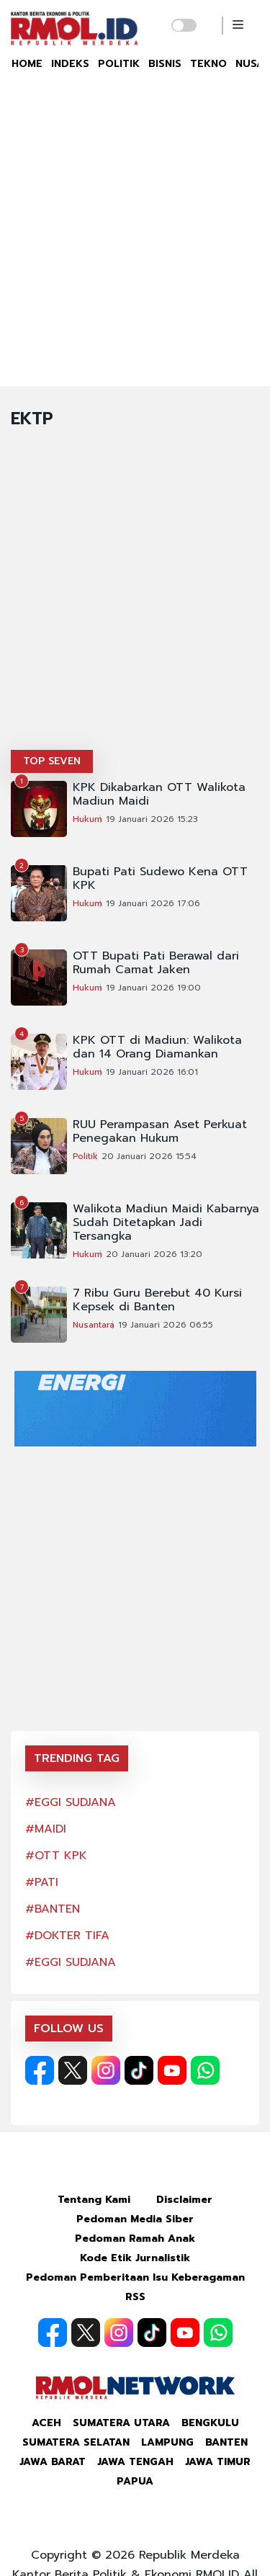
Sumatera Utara (121, 2422)
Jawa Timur (218, 2461)
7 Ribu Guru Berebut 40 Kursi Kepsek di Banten (157, 1300)
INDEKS (70, 63)
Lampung (167, 2442)
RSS (135, 2296)
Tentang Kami (94, 2199)
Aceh (46, 2422)
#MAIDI (45, 1829)
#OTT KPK (56, 1855)
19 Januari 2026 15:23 (152, 819)
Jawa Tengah (135, 2461)
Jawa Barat (52, 2461)
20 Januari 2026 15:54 (149, 1156)
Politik (85, 1156)
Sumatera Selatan (76, 2442)
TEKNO (208, 63)
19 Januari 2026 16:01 (152, 1071)
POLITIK (119, 63)
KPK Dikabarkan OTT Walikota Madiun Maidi (159, 794)
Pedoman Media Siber (135, 2219)
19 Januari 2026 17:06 (153, 903)
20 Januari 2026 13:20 (154, 1254)
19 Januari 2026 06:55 (165, 1324)
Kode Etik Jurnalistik (135, 2258)
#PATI (41, 1882)
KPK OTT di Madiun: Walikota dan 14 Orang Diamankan (157, 1047)
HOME (27, 63)
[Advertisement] (135, 244)
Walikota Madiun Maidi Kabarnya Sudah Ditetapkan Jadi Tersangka (166, 1222)
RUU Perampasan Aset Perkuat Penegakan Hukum (160, 1131)
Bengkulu (210, 2422)
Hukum (87, 819)
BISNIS (164, 63)
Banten (226, 2442)
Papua (135, 2481)
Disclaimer (184, 2199)
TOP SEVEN (52, 761)
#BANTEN (52, 1909)
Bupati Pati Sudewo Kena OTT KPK (160, 879)
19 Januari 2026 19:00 (153, 987)
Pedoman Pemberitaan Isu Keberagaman (135, 2277)
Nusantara (93, 1324)
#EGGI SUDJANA (70, 1802)
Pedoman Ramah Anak (135, 2238)
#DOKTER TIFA (67, 1935)
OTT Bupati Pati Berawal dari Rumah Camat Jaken (156, 963)
